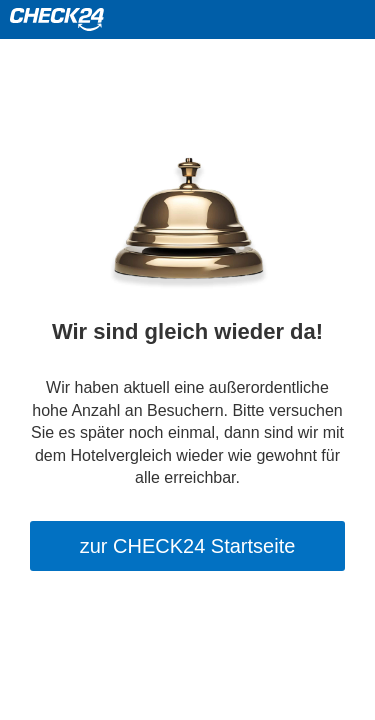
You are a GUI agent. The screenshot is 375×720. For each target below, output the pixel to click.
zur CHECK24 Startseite (188, 546)
